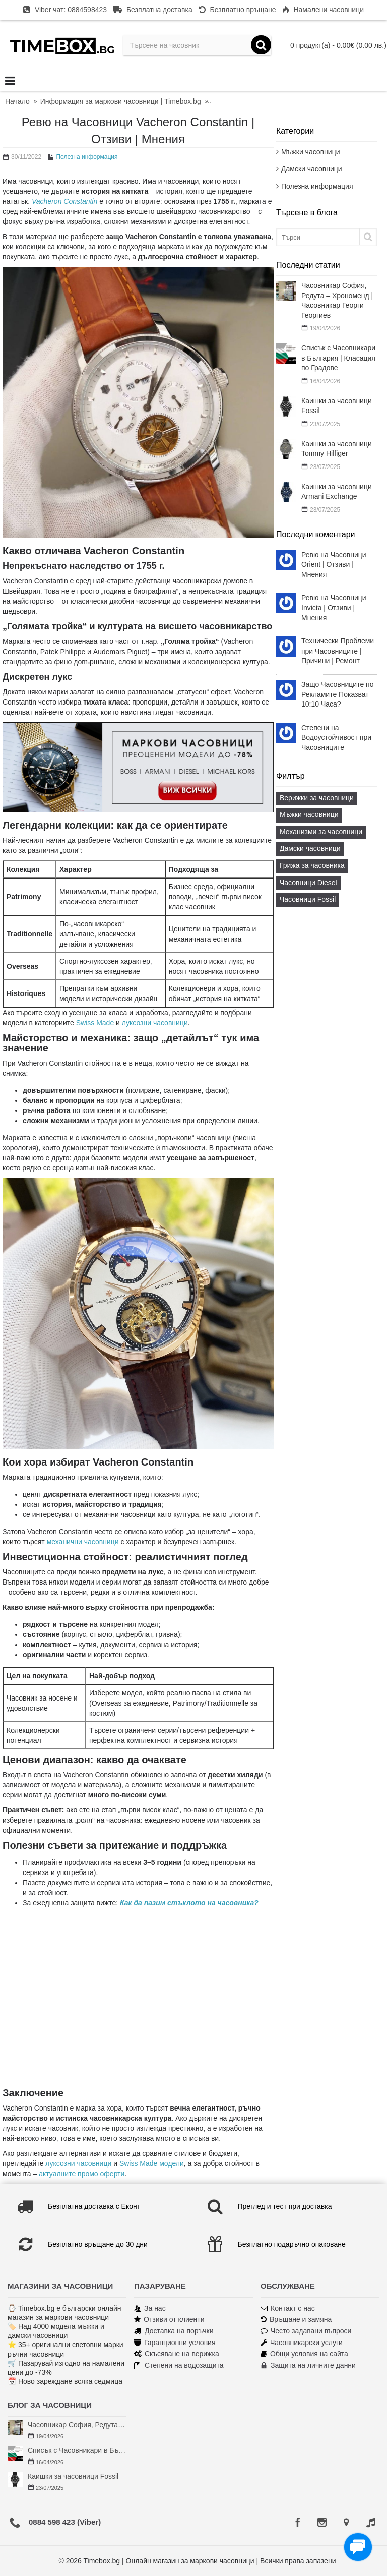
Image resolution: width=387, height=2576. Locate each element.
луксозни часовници (155, 1023)
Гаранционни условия (174, 2342)
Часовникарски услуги (302, 2342)
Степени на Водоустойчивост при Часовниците (336, 737)
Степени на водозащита (179, 2365)
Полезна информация (317, 186)
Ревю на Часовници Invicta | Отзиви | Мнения (333, 607)
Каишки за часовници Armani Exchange (336, 492)
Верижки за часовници (317, 798)
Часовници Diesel (308, 883)
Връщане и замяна (296, 2319)
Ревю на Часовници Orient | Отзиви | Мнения (333, 564)
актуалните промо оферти (81, 2174)
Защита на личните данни (308, 2365)
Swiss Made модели (151, 2163)
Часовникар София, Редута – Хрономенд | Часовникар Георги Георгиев (337, 300)
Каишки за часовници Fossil (336, 406)
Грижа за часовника (312, 865)
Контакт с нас (288, 2308)
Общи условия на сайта (304, 2354)
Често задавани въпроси (306, 2331)
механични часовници (83, 1542)
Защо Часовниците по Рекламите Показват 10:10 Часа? (337, 694)
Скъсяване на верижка (176, 2354)
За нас (150, 2308)
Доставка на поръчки (174, 2331)
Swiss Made (95, 1023)
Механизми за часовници (321, 832)
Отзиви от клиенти (169, 2319)
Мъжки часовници (310, 152)
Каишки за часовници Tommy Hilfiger (336, 449)
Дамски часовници (311, 169)
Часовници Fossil (308, 899)
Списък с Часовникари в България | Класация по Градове (338, 358)
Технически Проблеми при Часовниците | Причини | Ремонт (337, 651)
